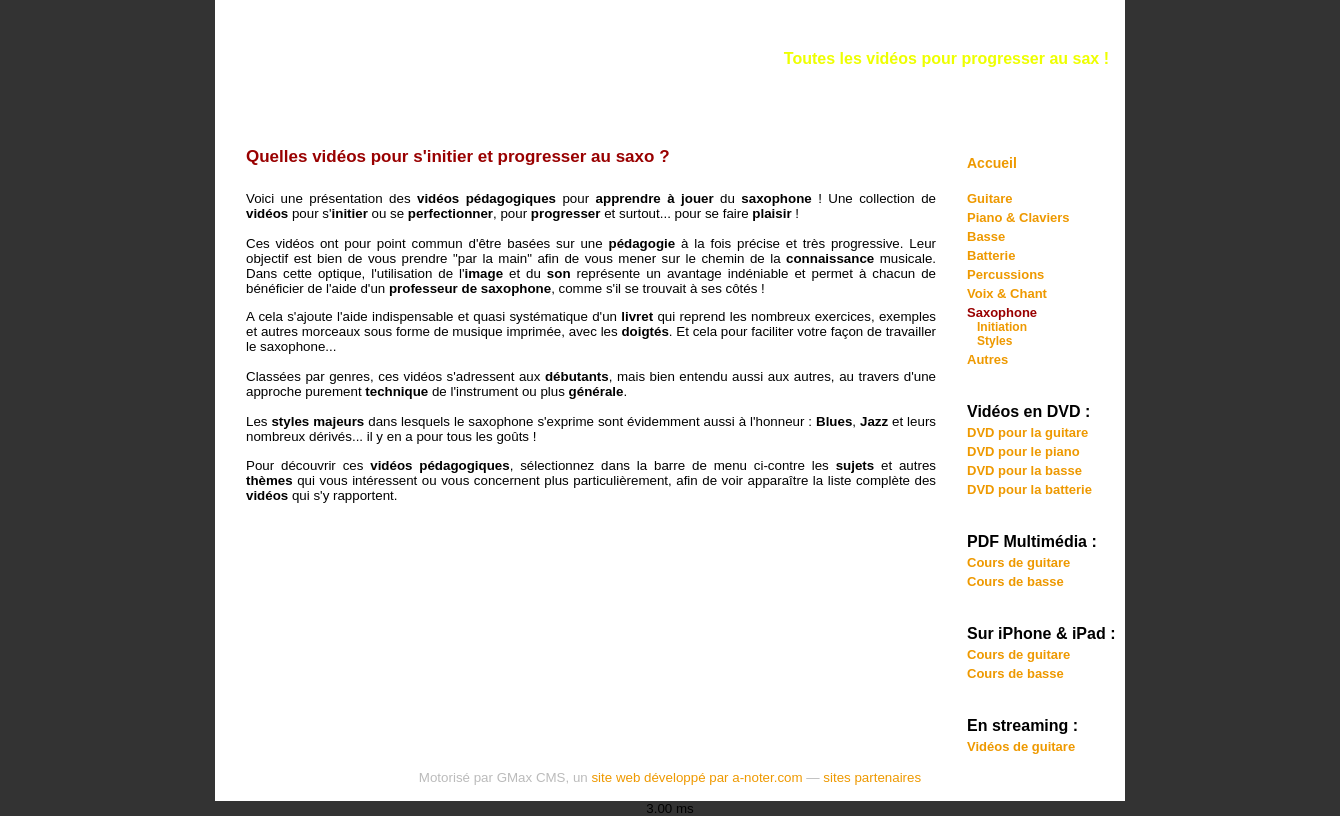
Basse (986, 236)
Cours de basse (1015, 581)
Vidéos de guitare (1021, 746)
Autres (987, 359)
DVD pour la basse (1024, 470)
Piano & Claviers (1018, 217)
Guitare (990, 198)
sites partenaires (872, 777)
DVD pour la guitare (1027, 432)
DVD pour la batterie (1029, 489)
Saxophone (1002, 312)
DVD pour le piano (1023, 451)
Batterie (991, 255)
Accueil (992, 163)
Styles (994, 341)
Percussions (1005, 274)
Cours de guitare (1018, 562)
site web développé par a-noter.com (696, 777)
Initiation (1002, 327)
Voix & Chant (1007, 293)
